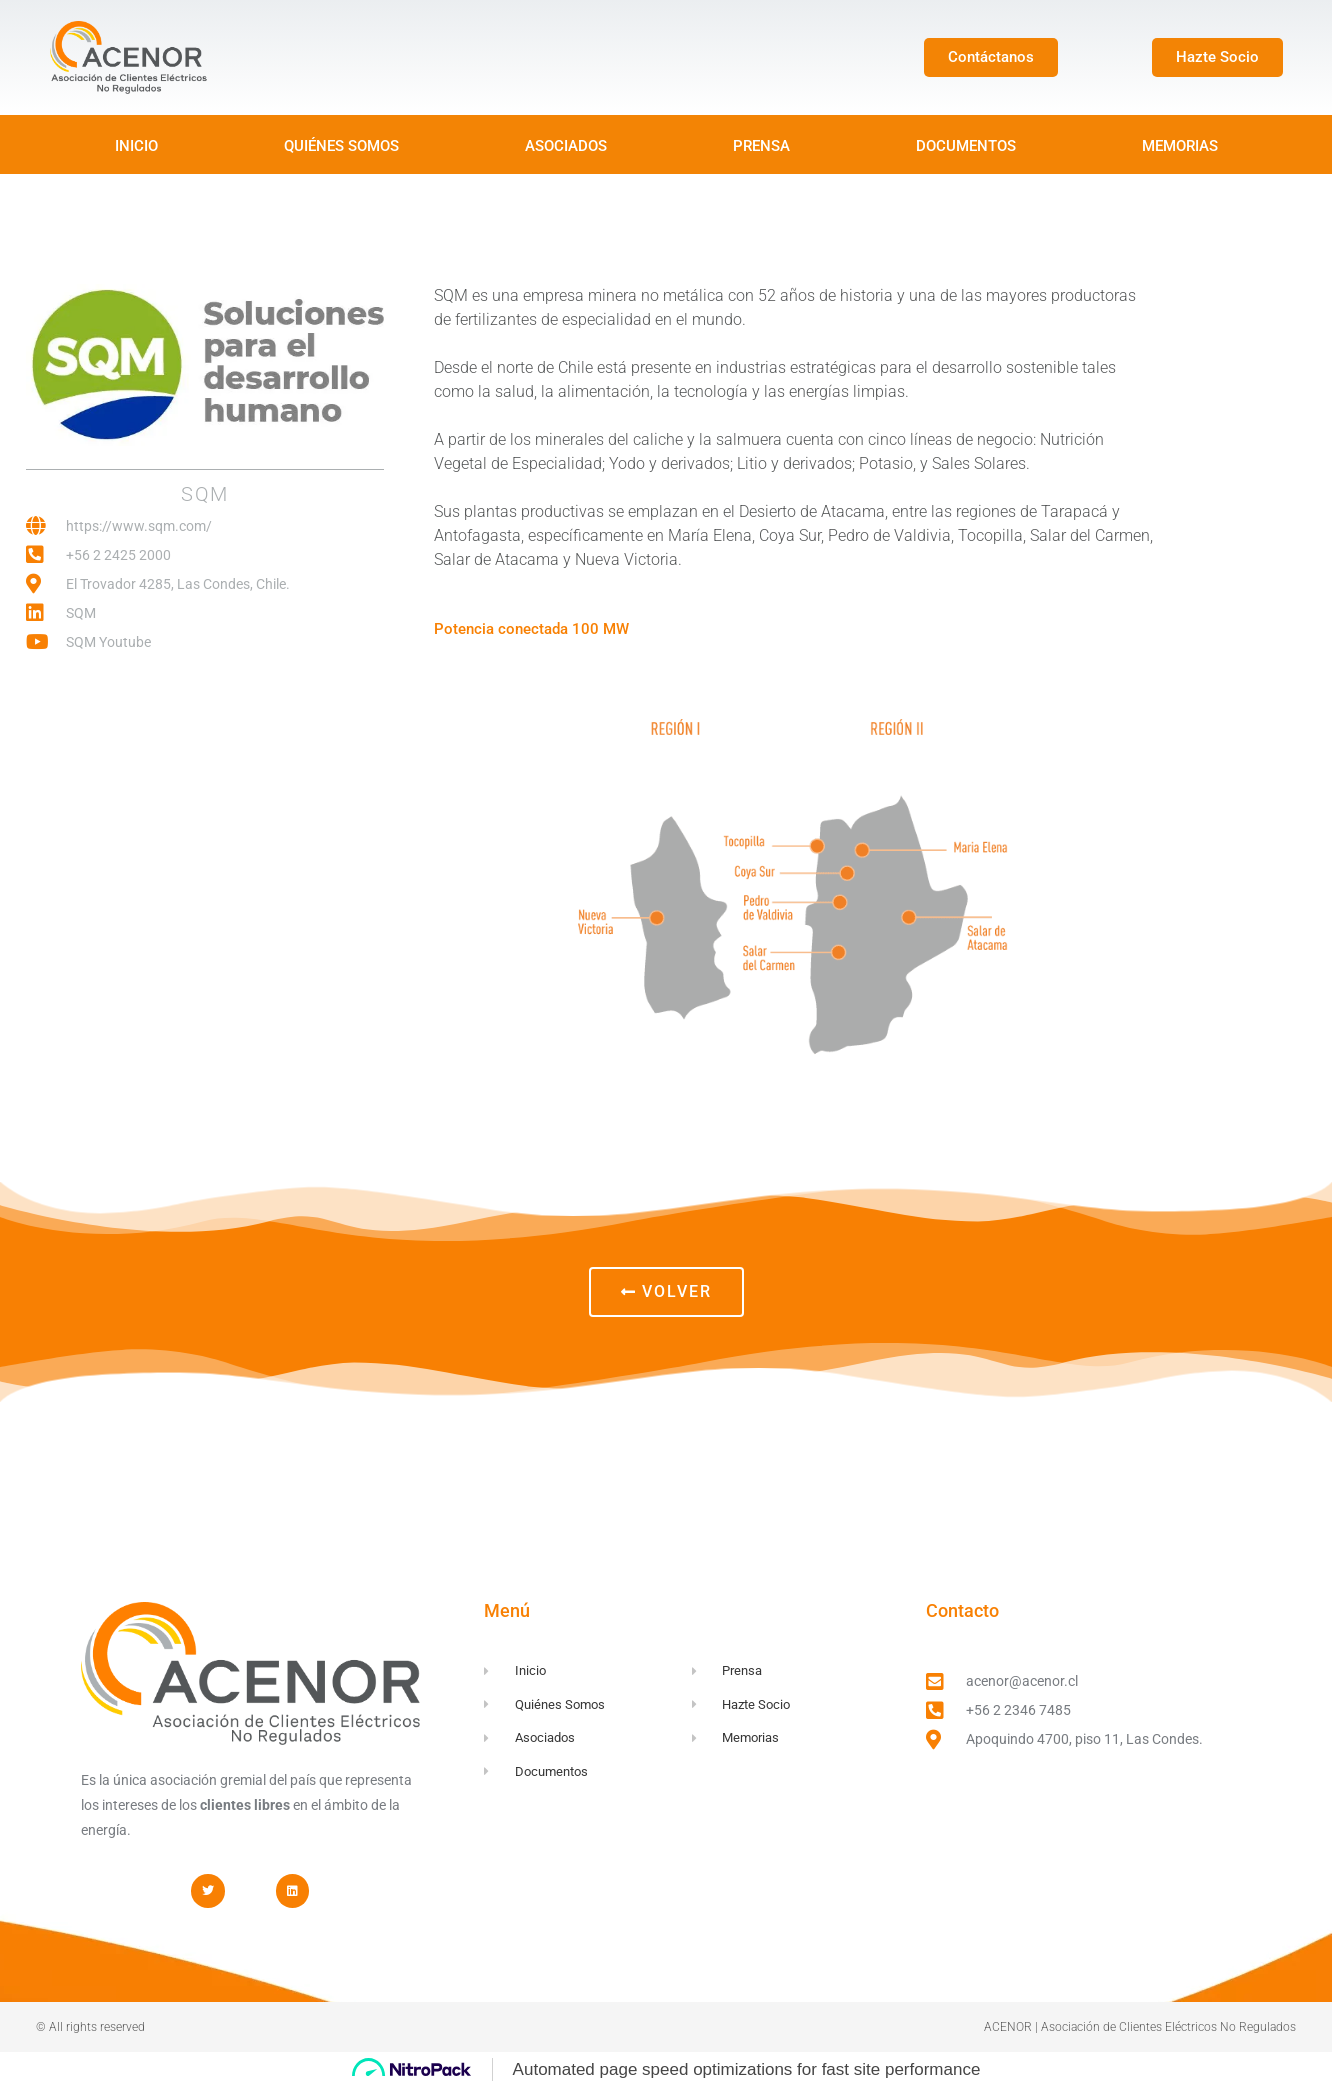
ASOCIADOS (566, 146)
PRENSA (761, 146)
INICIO (136, 146)
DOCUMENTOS (966, 146)
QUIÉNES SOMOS (341, 146)
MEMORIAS (1180, 146)
